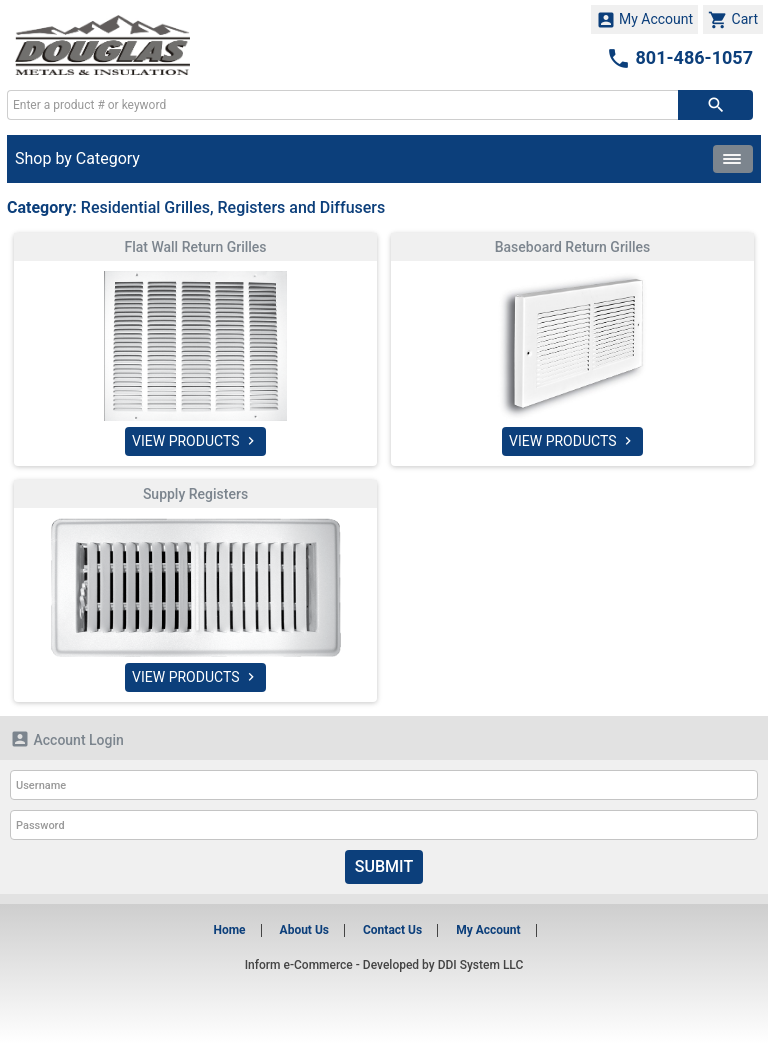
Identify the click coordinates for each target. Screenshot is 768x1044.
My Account (645, 20)
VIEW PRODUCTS (195, 441)
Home (229, 930)
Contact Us (392, 930)
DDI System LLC (481, 965)
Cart (733, 20)
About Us (304, 930)
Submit (384, 866)
